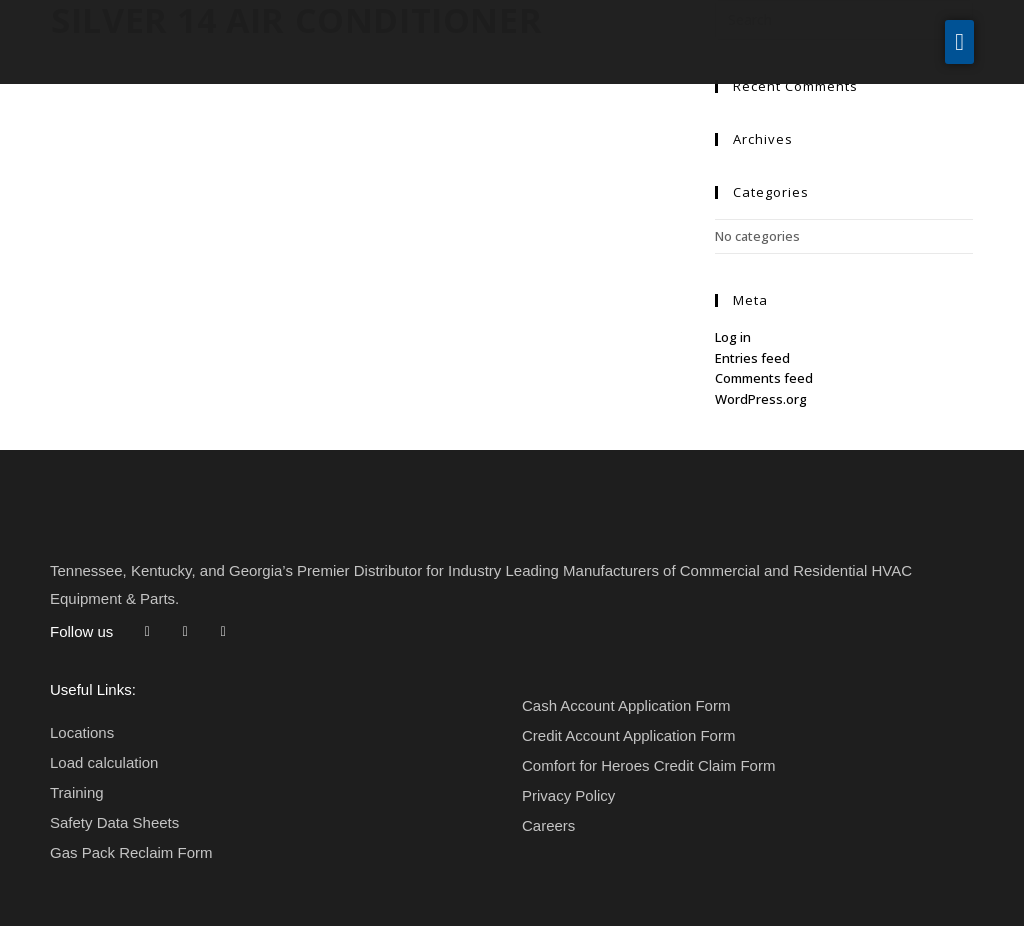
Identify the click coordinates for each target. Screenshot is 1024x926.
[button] (959, 42)
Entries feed (752, 358)
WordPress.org (761, 399)
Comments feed (764, 378)
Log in (733, 337)
